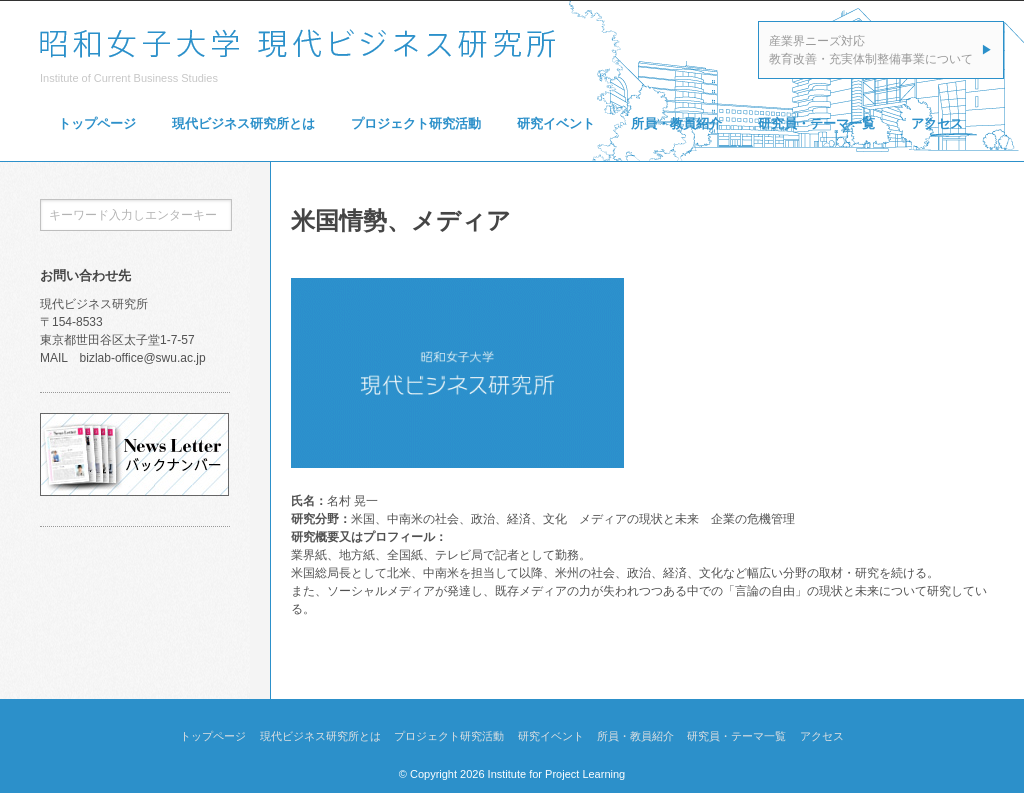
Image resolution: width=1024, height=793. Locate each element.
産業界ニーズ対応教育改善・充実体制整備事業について (871, 50)
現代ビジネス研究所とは (243, 123)
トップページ (97, 123)
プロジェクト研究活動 (416, 123)
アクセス (937, 123)
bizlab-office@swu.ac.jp (143, 358)
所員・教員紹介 (676, 123)
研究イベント (556, 123)
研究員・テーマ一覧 (816, 123)
